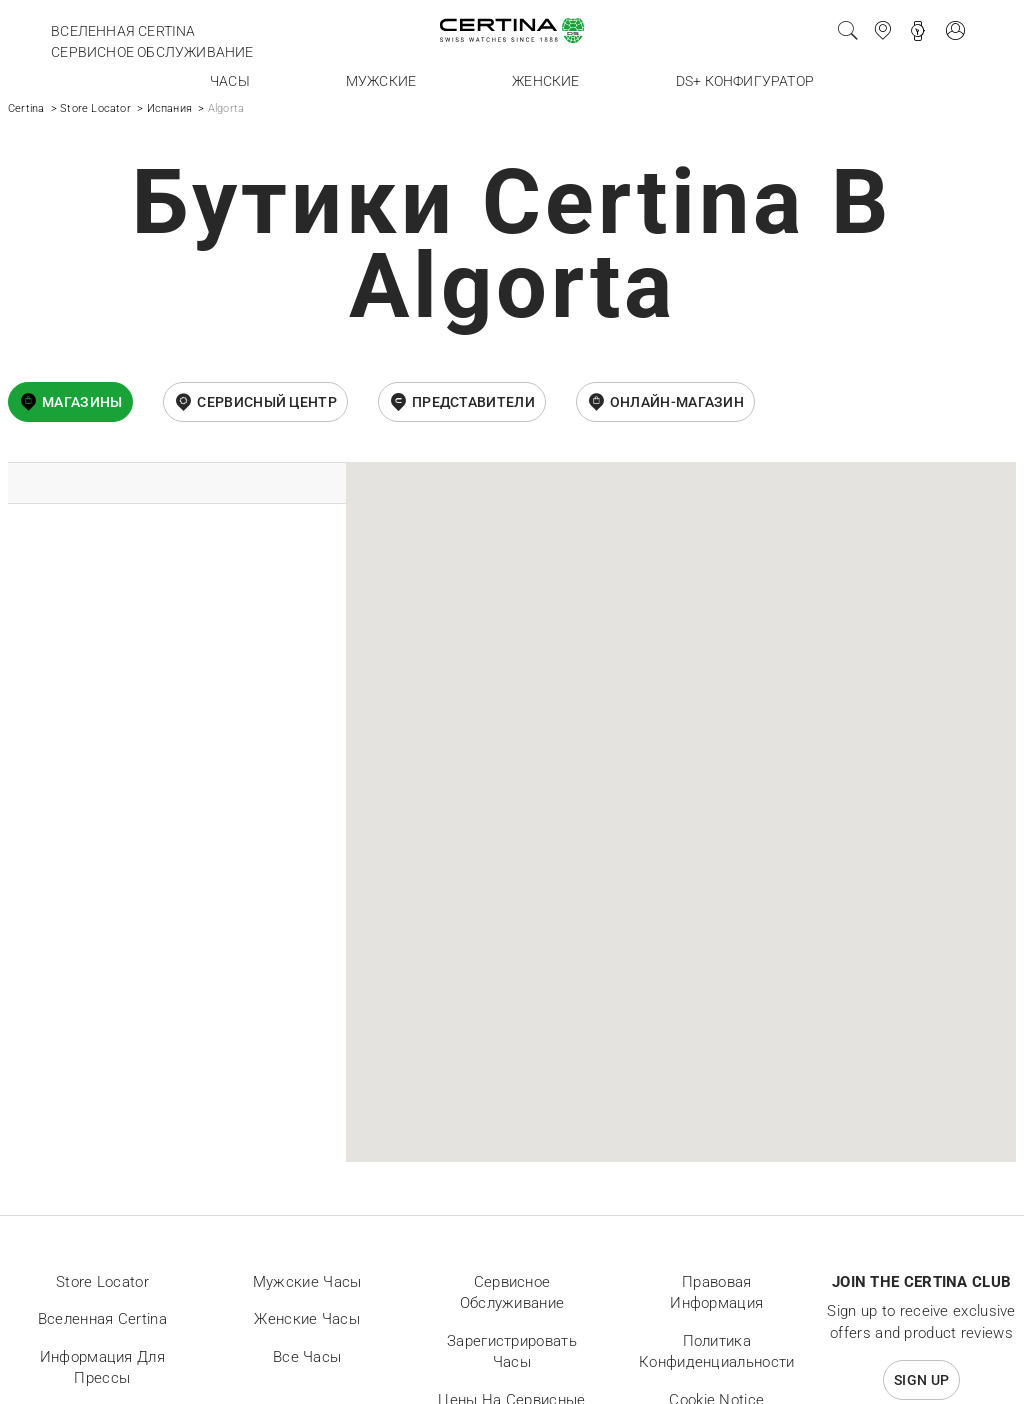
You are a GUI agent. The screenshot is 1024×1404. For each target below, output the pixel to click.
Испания (169, 108)
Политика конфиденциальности (716, 1352)
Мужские (381, 81)
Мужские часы (307, 1282)
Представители (473, 402)
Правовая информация (716, 1293)
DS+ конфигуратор (745, 81)
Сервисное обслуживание (152, 52)
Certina (26, 108)
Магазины (82, 402)
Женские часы (307, 1319)
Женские (545, 81)
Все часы (307, 1357)
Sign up (921, 1380)
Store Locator (95, 108)
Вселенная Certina (123, 31)
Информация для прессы (102, 1368)
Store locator (102, 1282)
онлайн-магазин (677, 402)
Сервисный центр (267, 402)
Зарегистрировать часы (512, 1352)
